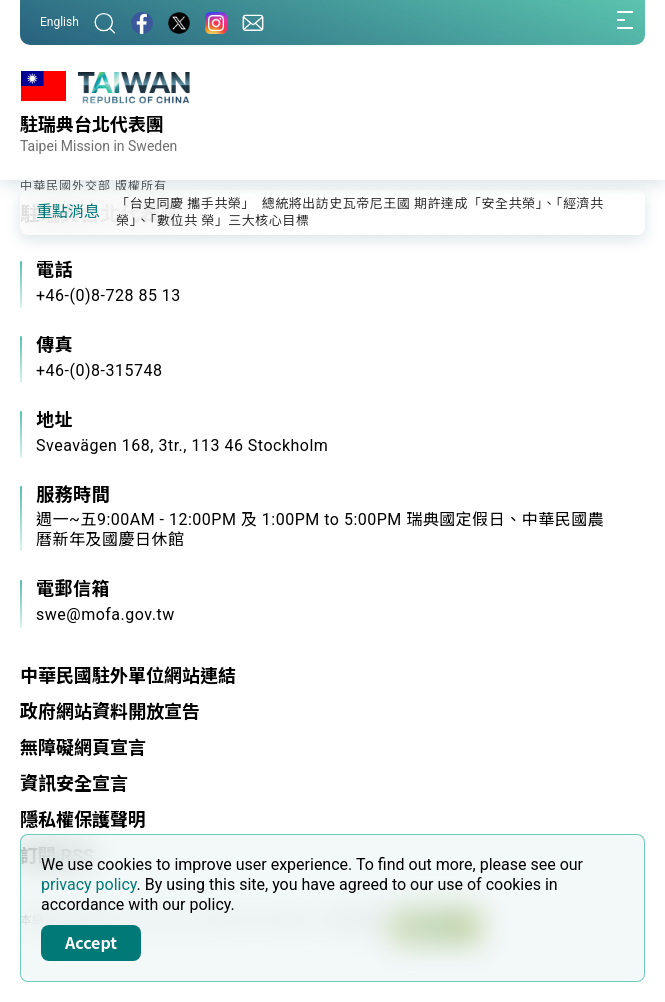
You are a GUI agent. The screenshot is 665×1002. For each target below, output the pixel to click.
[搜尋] (105, 22)
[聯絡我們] (253, 22)
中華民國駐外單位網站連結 (128, 675)
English (59, 22)
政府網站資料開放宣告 (110, 711)
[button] (50, 211)
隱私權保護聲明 (83, 819)
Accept (91, 942)
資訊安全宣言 (74, 783)
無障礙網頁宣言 (83, 747)
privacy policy (89, 884)
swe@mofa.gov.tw (105, 614)
